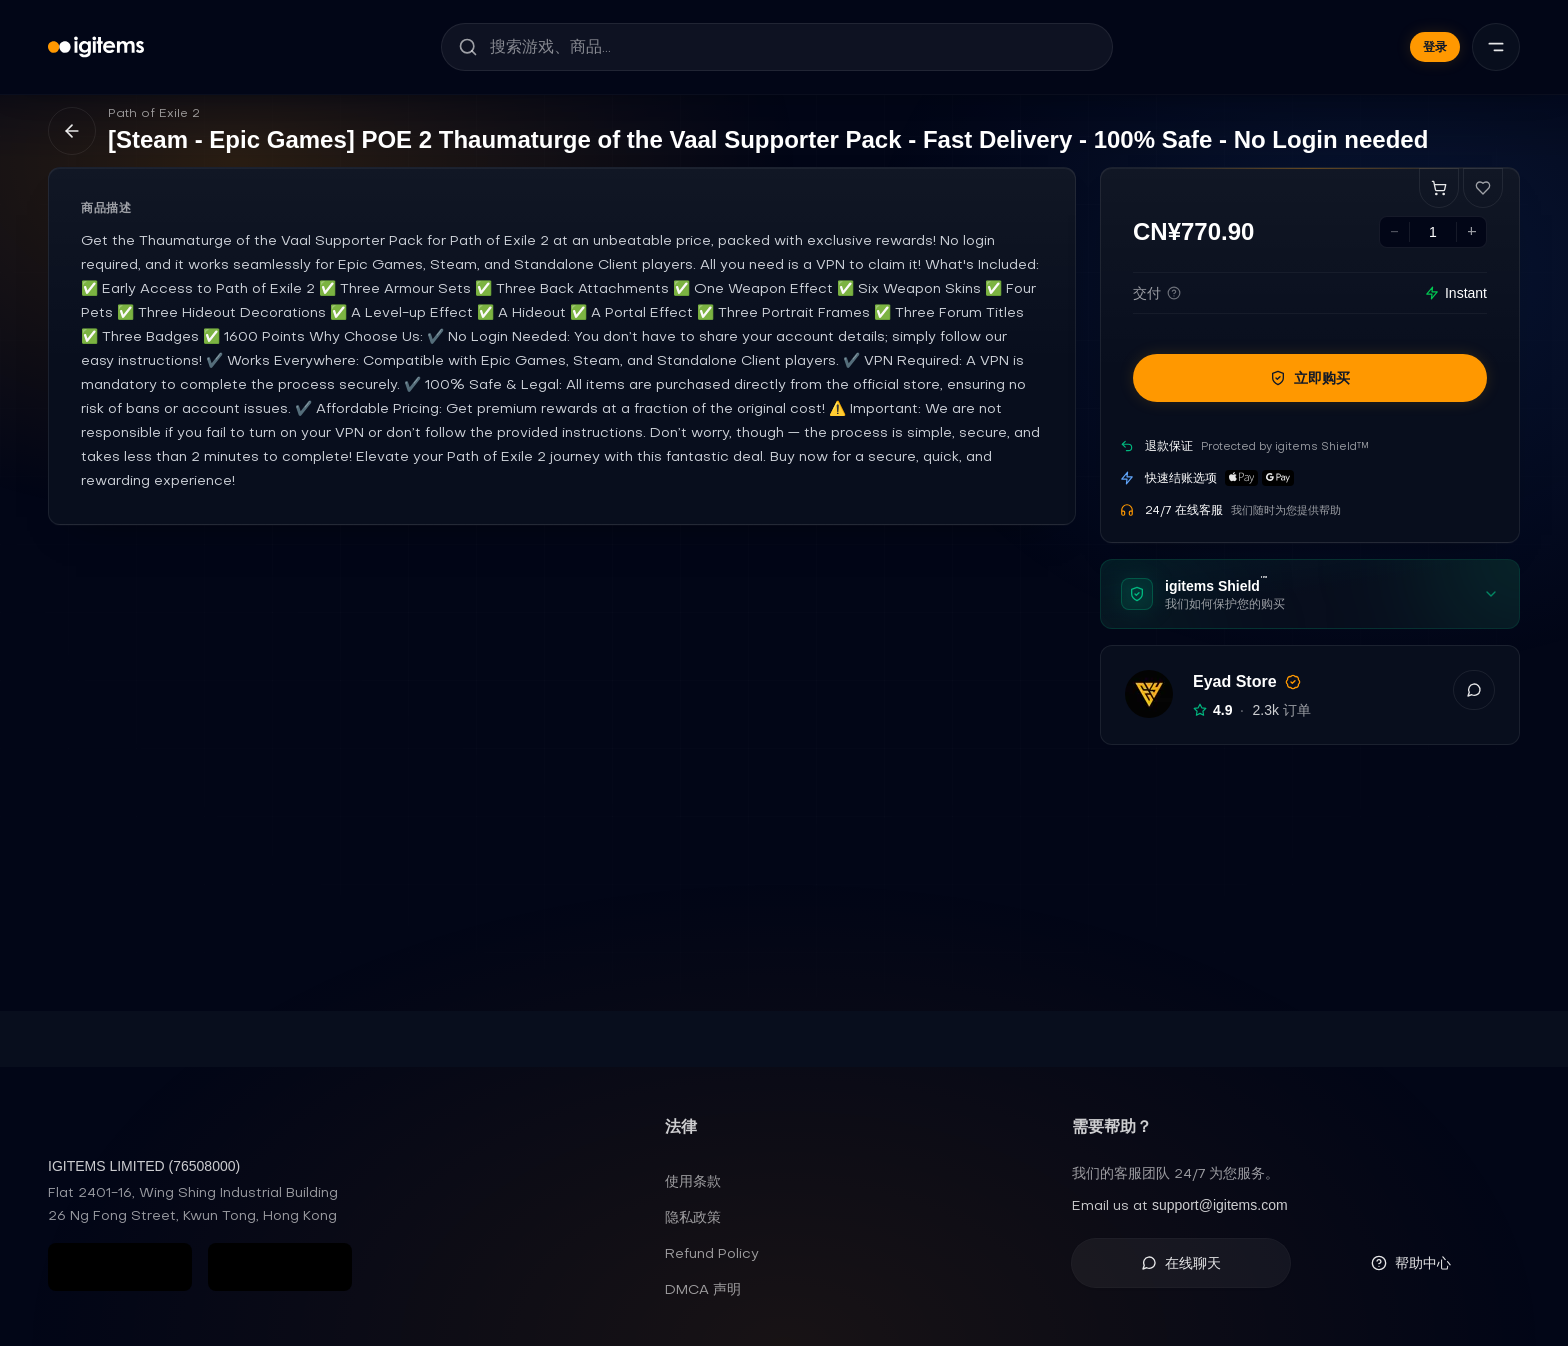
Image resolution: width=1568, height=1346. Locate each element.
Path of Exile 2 (154, 113)
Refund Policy (712, 1253)
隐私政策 (693, 1217)
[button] (1474, 690)
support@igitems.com (1220, 1205)
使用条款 (693, 1181)
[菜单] (1496, 47)
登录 (1435, 47)
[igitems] (96, 47)
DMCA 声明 (703, 1289)
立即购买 (1310, 378)
